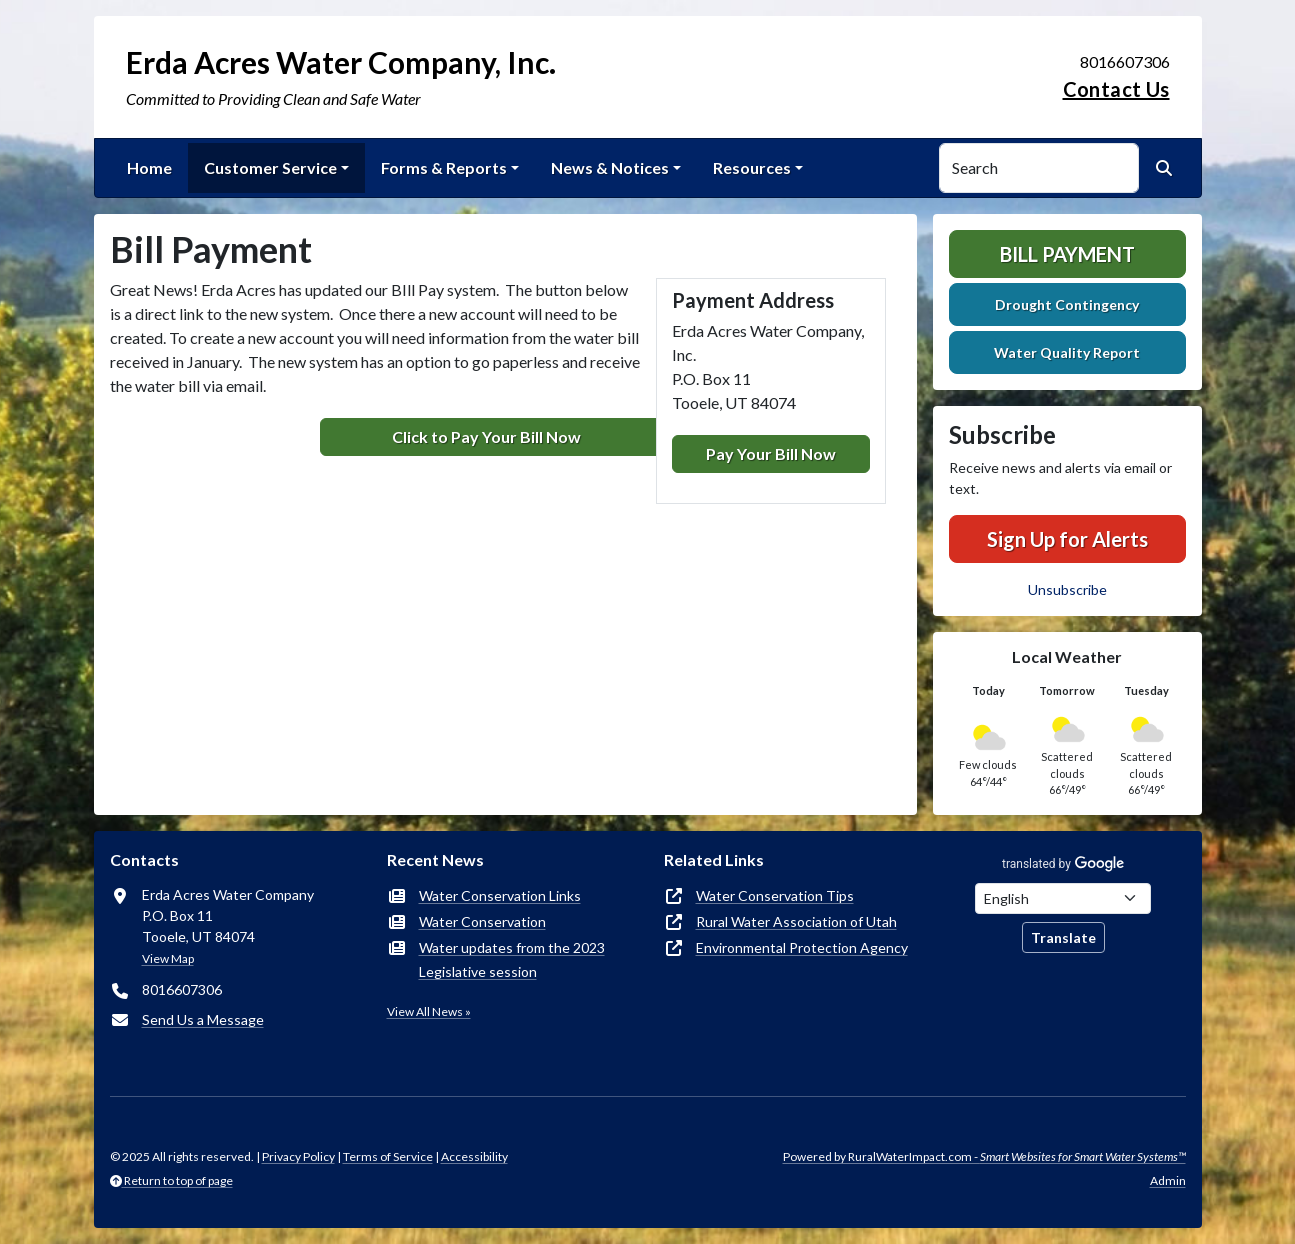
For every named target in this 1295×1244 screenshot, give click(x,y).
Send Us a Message (203, 1019)
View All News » (429, 1011)
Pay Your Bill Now (771, 453)
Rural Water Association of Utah (796, 921)
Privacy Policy (298, 1156)
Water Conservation (482, 921)
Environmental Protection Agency (802, 947)
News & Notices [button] (610, 167)
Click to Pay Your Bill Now (486, 436)
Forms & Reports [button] (444, 167)
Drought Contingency (1067, 304)
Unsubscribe (1067, 589)
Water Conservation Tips (775, 895)
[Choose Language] (1063, 898)
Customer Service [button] (270, 167)
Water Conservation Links (500, 895)
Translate (1063, 937)
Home (149, 167)
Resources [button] (752, 167)
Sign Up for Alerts (1067, 539)
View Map (168, 958)
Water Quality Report (1067, 352)
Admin (1168, 1180)
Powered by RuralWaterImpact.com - (984, 1156)
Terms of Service (388, 1156)
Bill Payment (1067, 254)
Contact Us (1116, 89)
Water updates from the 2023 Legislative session (512, 959)
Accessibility (474, 1156)
